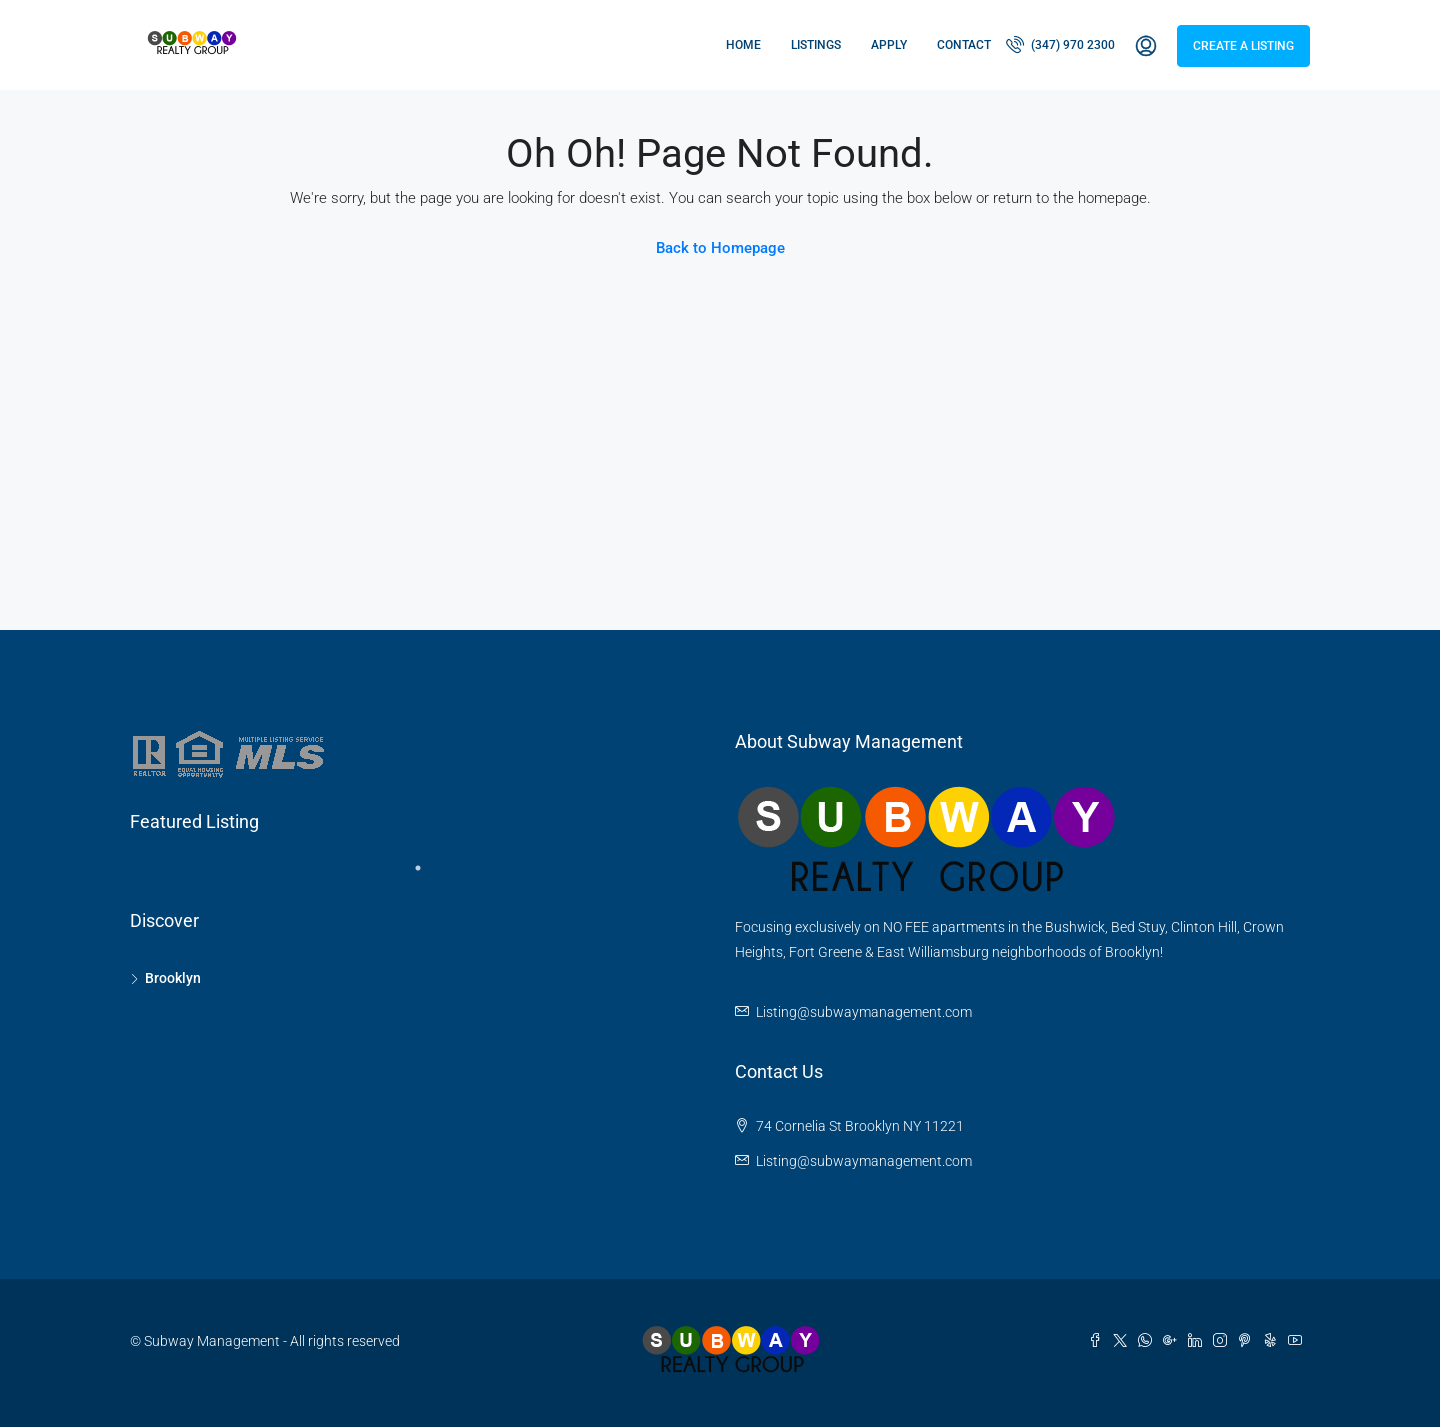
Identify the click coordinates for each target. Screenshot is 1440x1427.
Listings (816, 45)
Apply (889, 45)
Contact (964, 45)
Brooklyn (173, 978)
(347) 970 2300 (1060, 44)
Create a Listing (1243, 46)
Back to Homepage (720, 248)
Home (743, 45)
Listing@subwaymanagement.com (864, 1012)
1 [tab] (428, 876)
